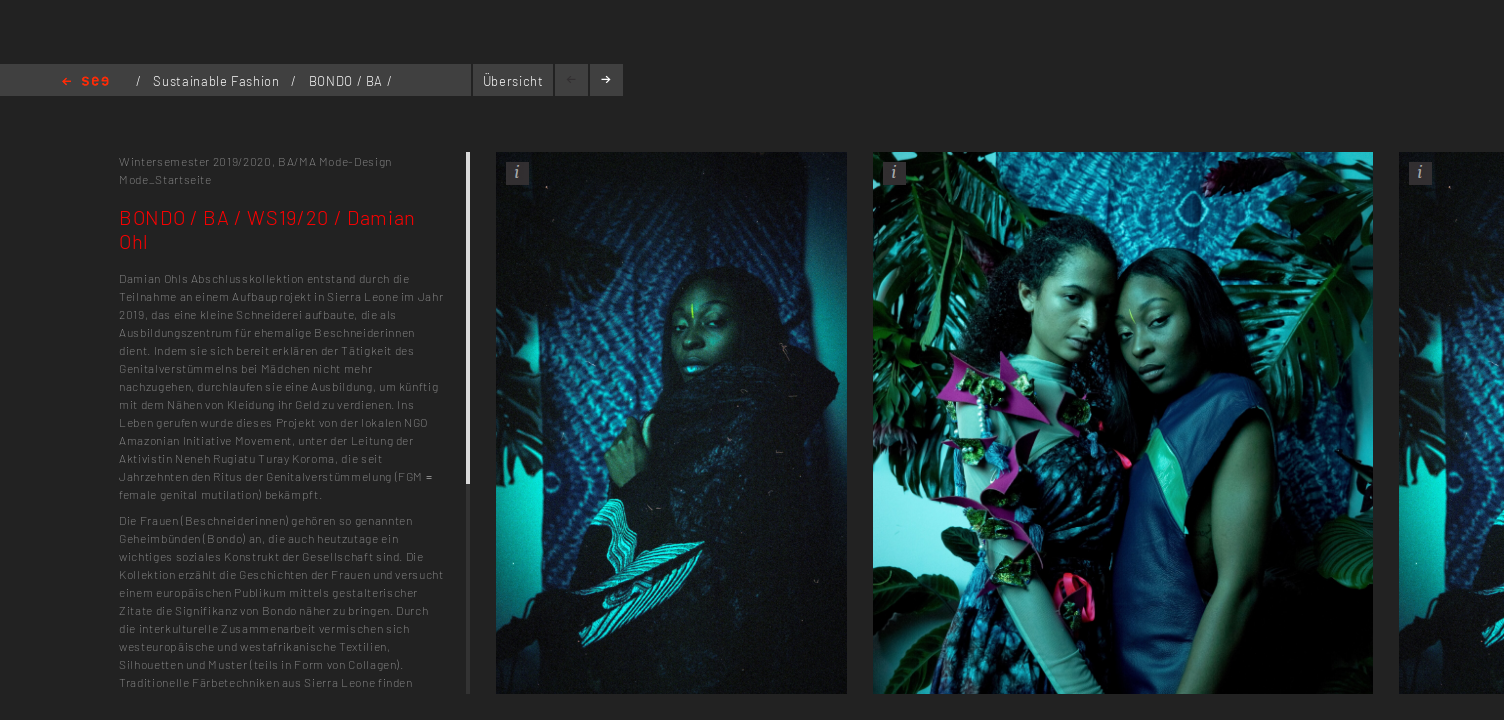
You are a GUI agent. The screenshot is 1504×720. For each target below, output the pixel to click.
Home (85, 82)
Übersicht (513, 81)
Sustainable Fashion (218, 81)
